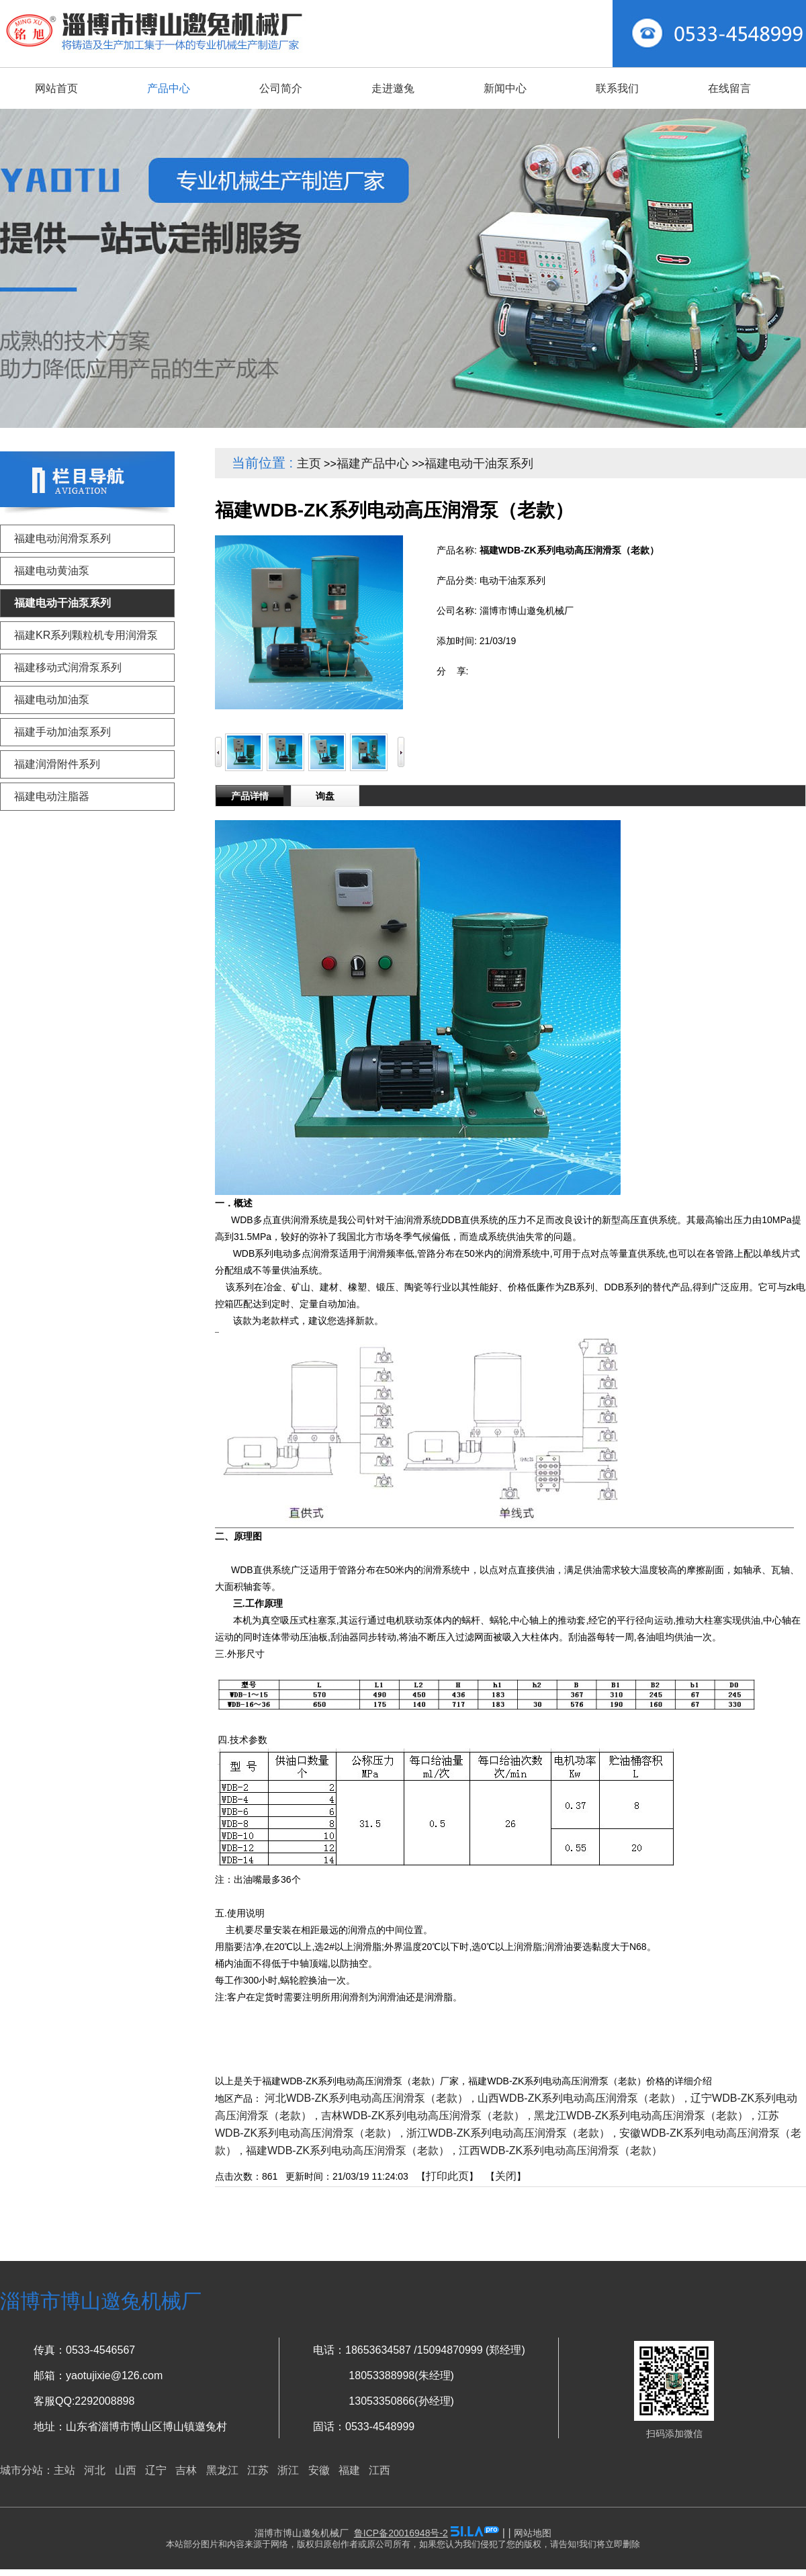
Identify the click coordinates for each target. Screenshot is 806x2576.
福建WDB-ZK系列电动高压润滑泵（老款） (347, 2150)
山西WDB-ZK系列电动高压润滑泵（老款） (579, 2098)
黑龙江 (222, 2470)
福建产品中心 (373, 463)
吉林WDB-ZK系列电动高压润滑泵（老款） (423, 2115)
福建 (349, 2470)
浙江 (288, 2470)
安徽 (319, 2470)
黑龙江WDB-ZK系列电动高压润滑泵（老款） (641, 2115)
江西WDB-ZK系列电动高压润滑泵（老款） (560, 2150)
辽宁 (156, 2470)
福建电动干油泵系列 (478, 463)
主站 (64, 2470)
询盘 (325, 796)
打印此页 (447, 2176)
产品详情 (250, 796)
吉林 (186, 2470)
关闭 (506, 2176)
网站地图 (532, 2533)
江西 (379, 2470)
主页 (309, 463)
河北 (94, 2470)
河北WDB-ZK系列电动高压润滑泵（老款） (366, 2098)
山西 (125, 2470)
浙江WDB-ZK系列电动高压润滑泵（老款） (508, 2133)
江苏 (258, 2470)
